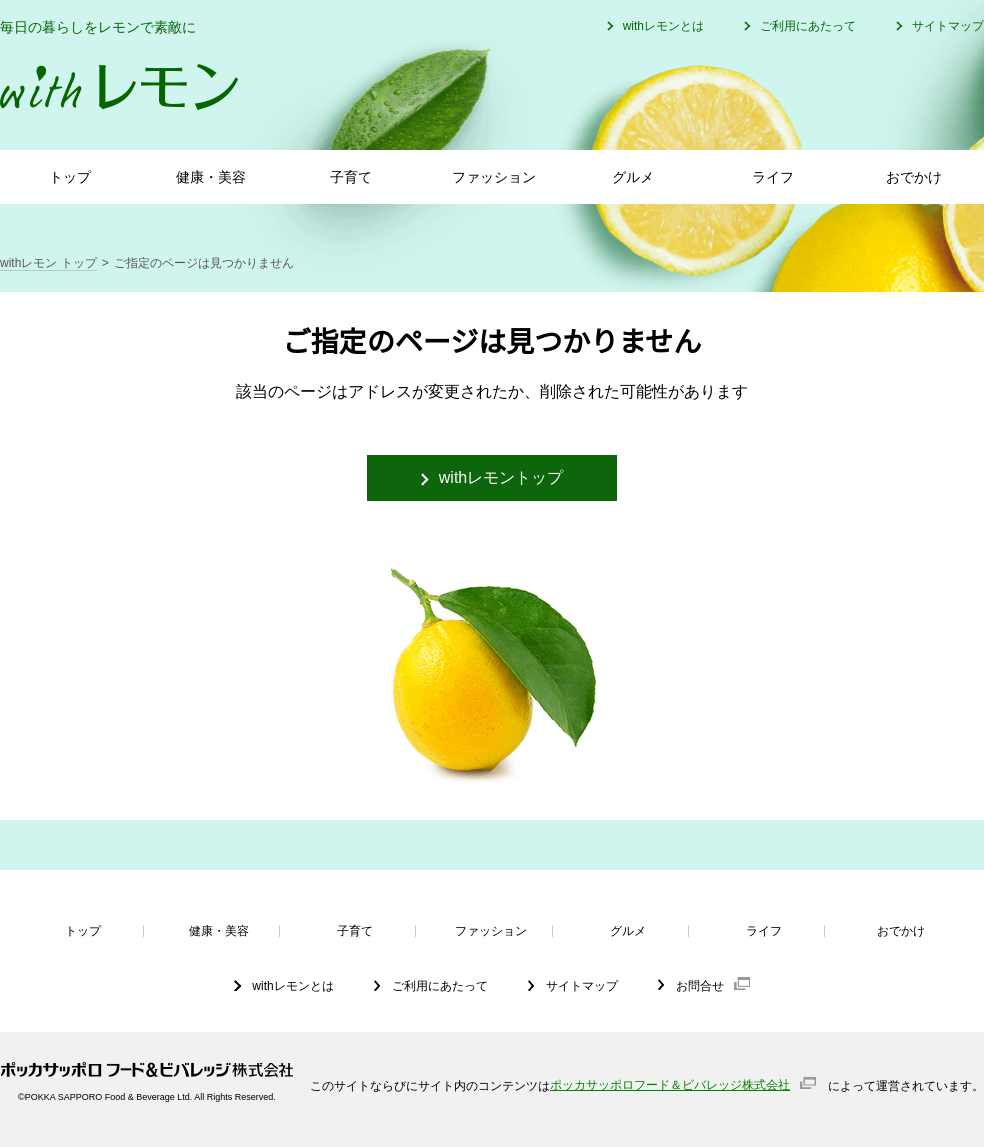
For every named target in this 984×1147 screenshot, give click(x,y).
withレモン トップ (48, 263)
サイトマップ (948, 26)
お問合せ (700, 985)
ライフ (773, 177)
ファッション (494, 177)
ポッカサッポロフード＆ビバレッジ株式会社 (670, 1085)
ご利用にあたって (808, 26)
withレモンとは (663, 26)
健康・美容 (211, 177)
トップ (70, 177)
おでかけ (914, 177)
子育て (351, 177)
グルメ (633, 177)
